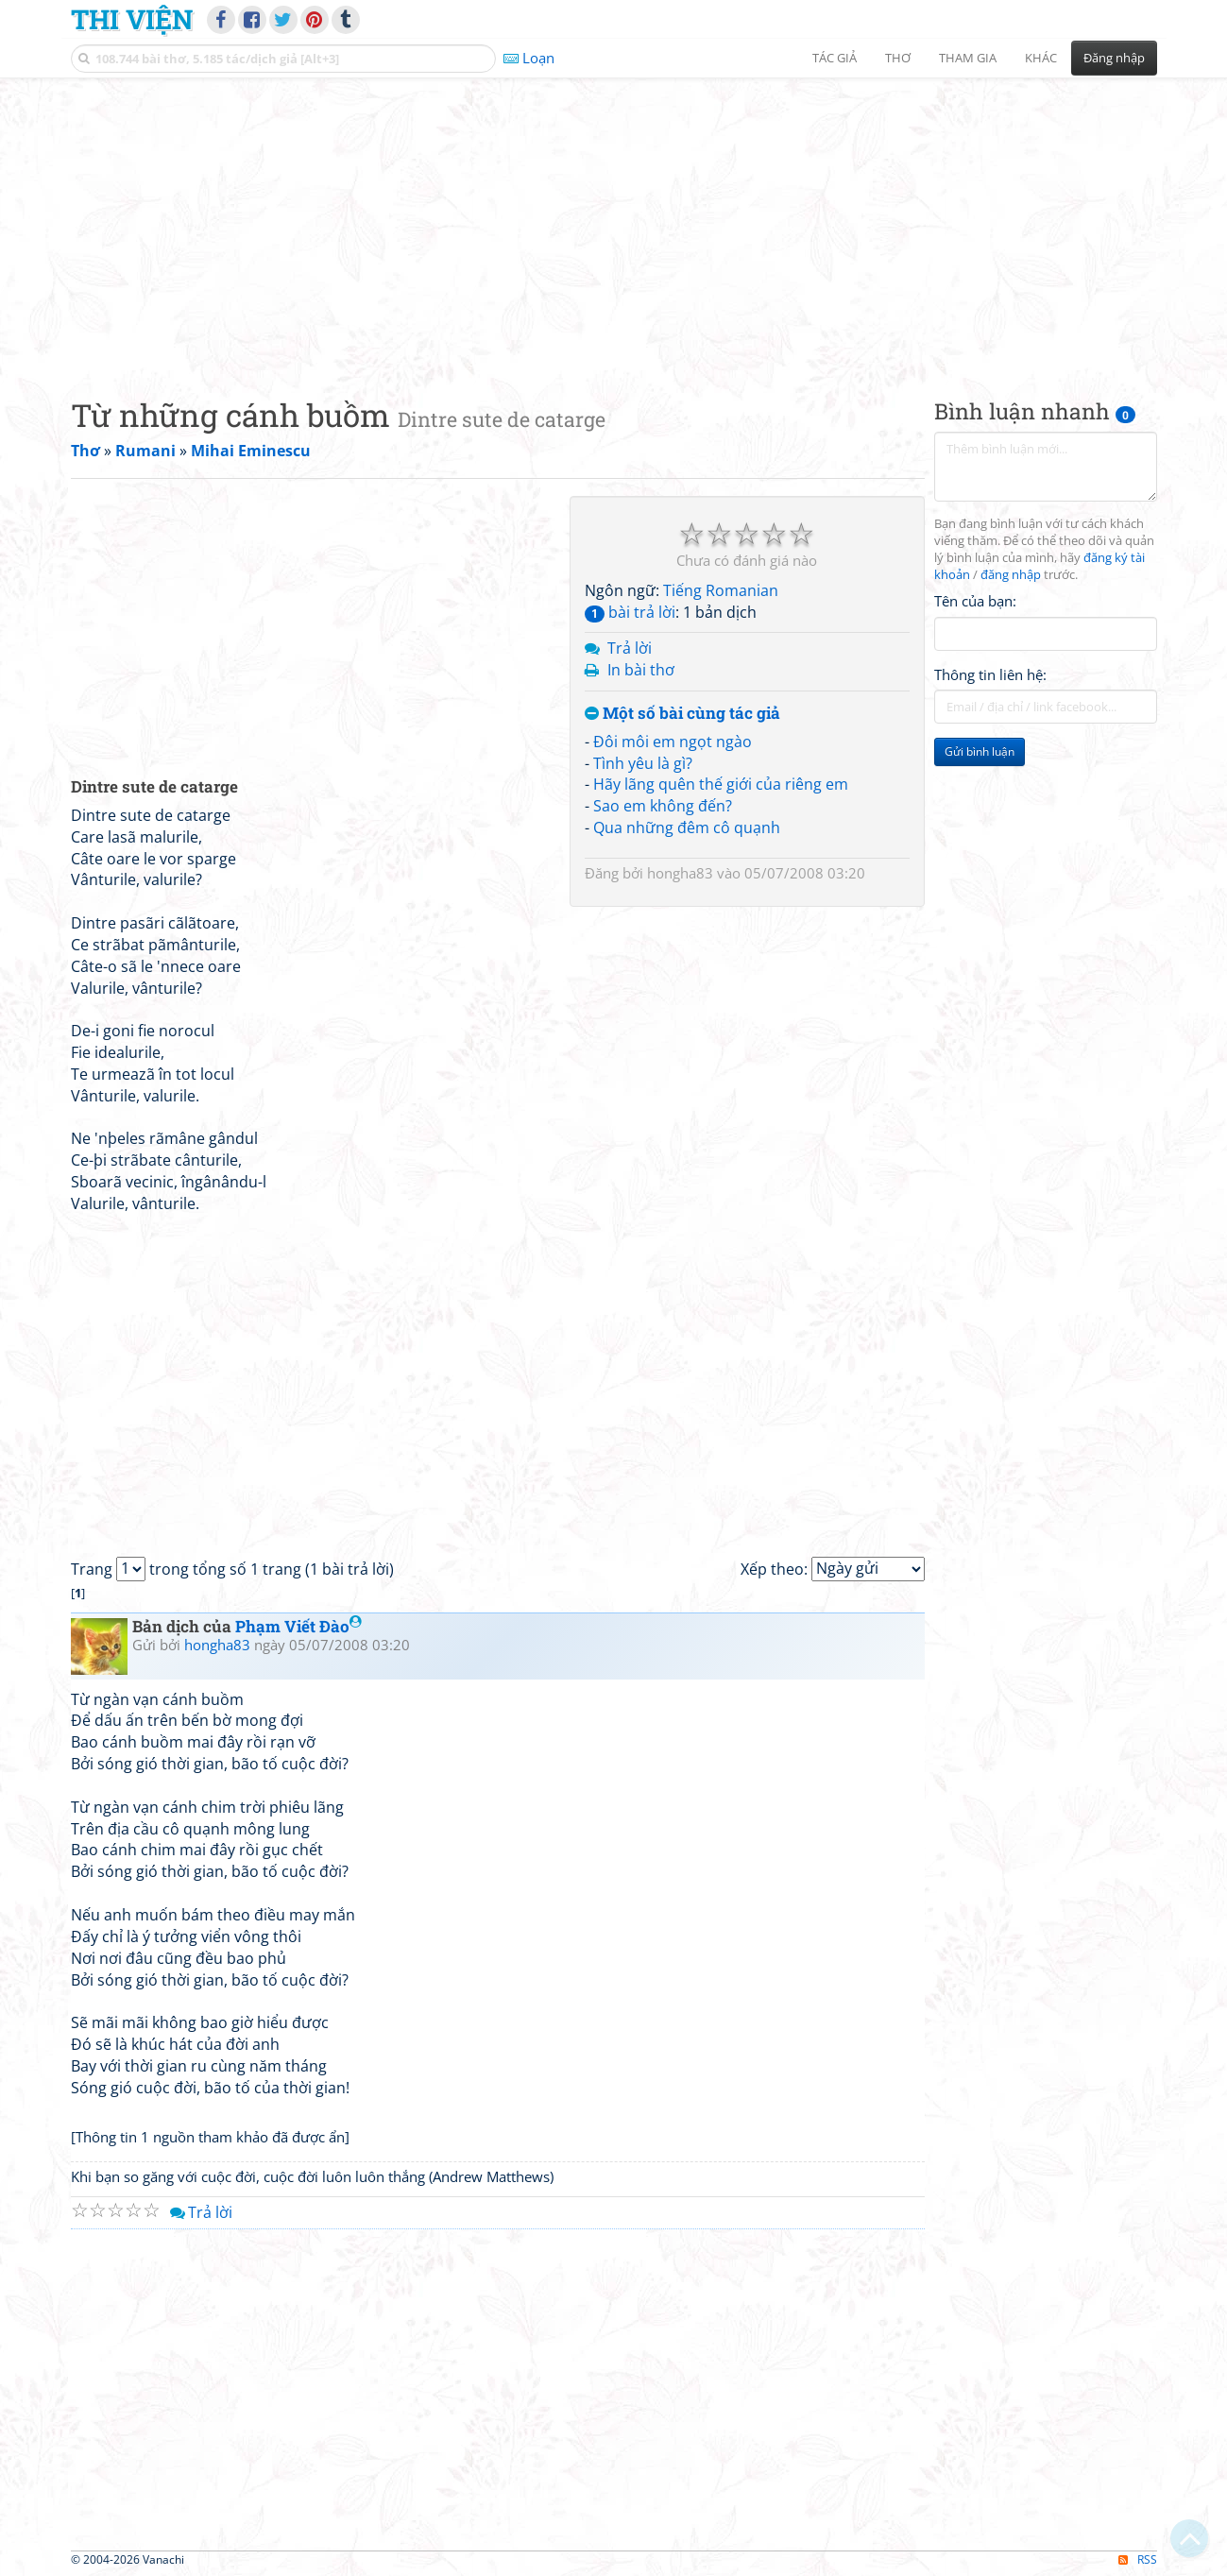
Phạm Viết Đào (298, 1626)
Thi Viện (132, 19)
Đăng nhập (1114, 57)
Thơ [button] (898, 57)
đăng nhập (1010, 575)
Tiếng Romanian (720, 590)
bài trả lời (630, 612)
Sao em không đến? (662, 805)
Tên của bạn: (975, 600)
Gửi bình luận (979, 751)
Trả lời (629, 648)
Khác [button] (1041, 57)
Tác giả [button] (834, 57)
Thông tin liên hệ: (990, 674)
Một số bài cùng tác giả (682, 714)
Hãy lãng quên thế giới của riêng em (720, 784)
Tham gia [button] (968, 57)
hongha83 (680, 872)
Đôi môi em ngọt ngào (672, 741)
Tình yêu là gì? (642, 763)
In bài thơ (640, 669)
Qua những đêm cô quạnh (686, 827)
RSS (1137, 2559)
